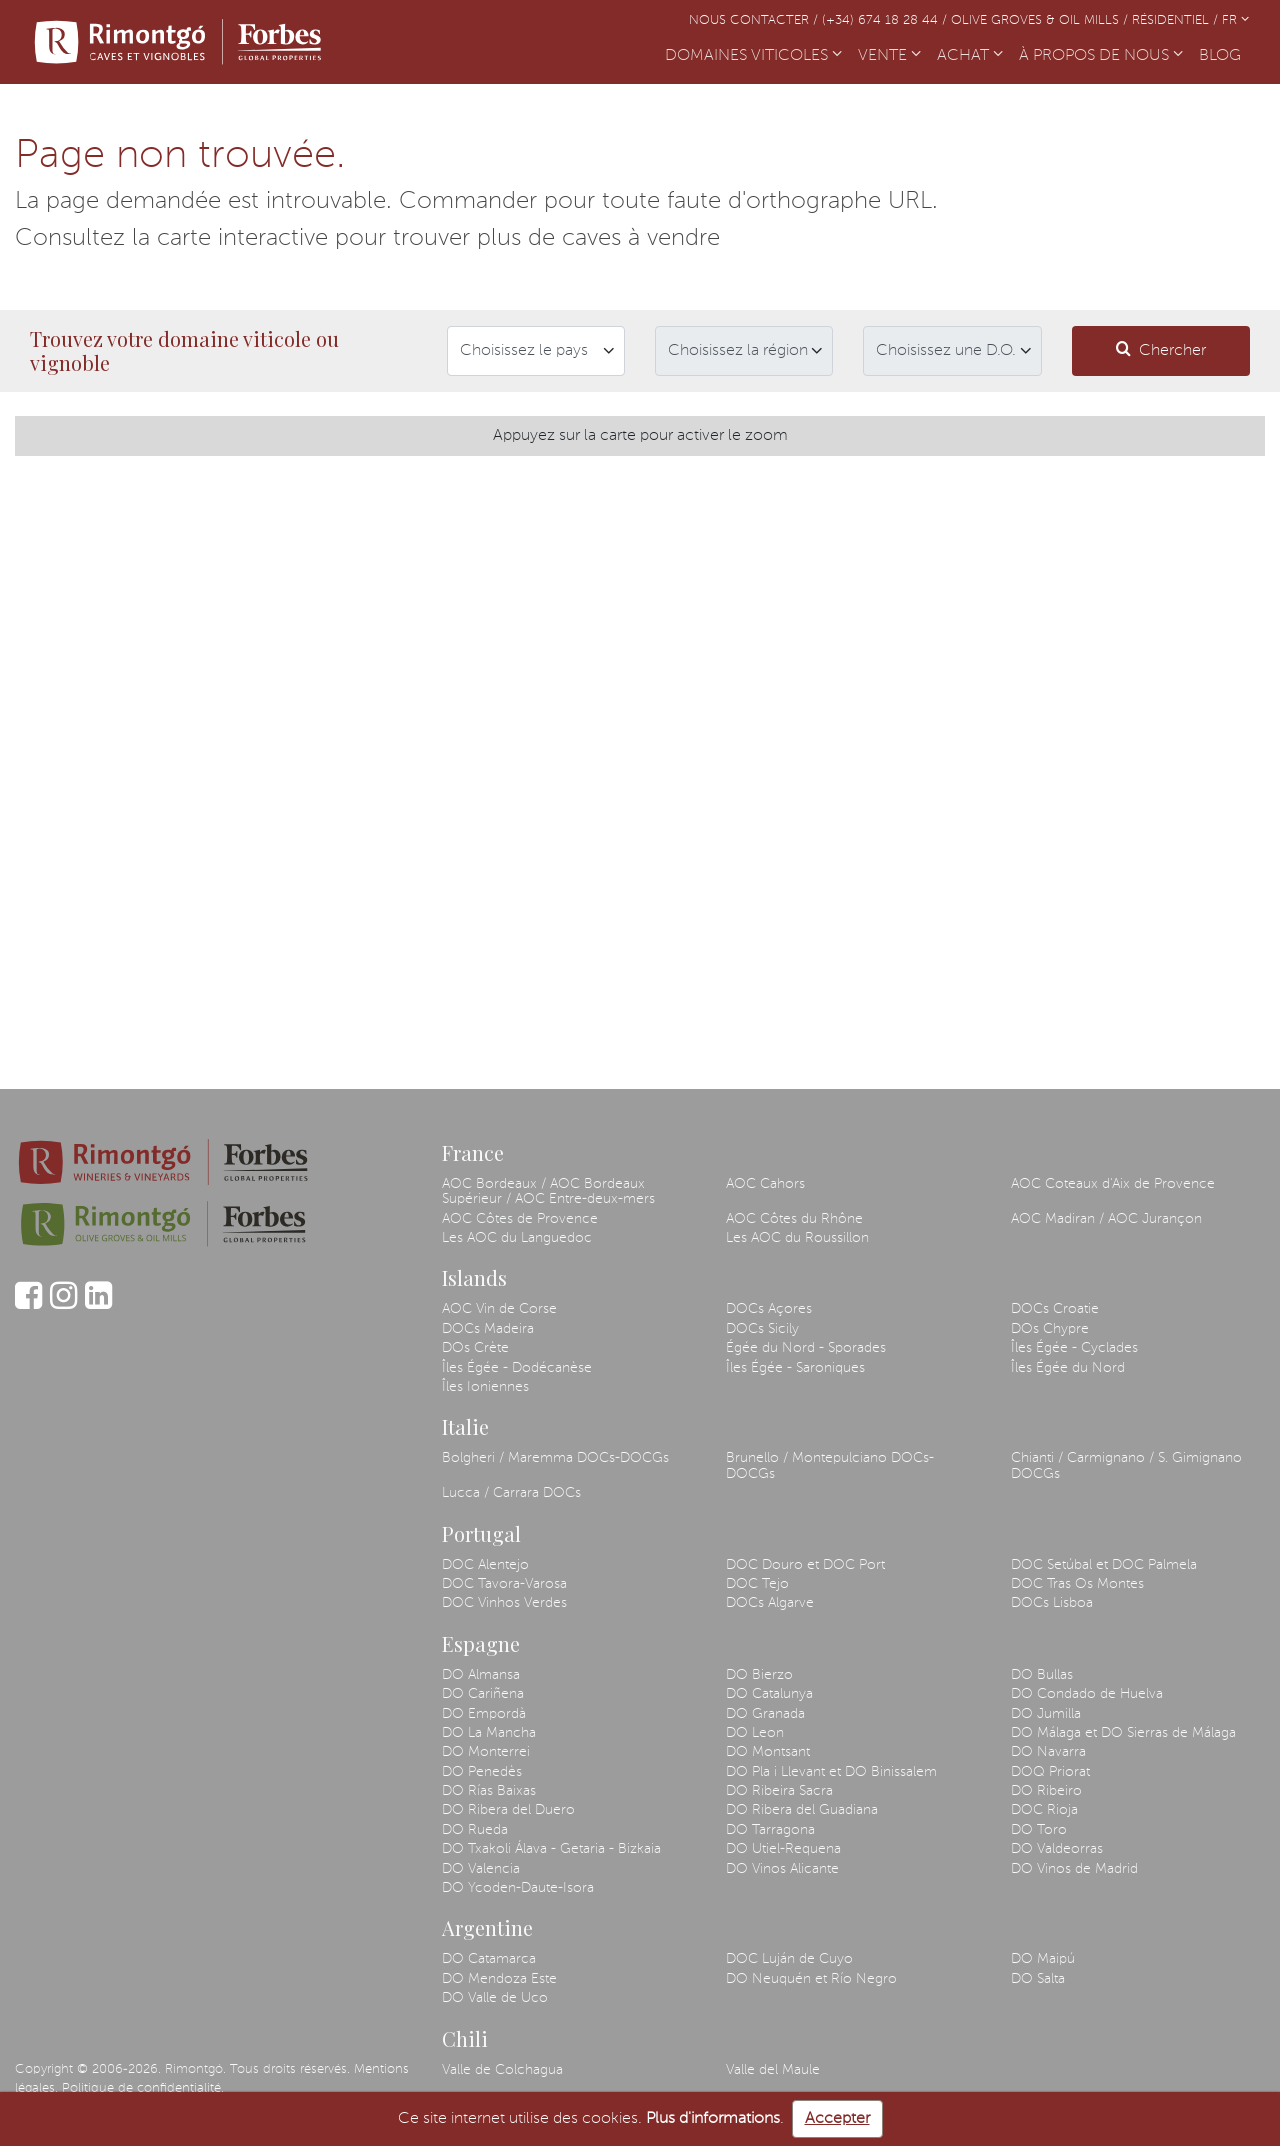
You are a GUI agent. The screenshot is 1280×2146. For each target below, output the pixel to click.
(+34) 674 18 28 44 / (886, 20)
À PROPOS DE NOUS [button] (1101, 56)
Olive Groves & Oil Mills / (1041, 20)
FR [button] (1235, 20)
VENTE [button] (889, 56)
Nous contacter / (755, 20)
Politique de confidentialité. (143, 2088)
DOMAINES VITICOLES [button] (753, 56)
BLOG (1224, 54)
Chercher (1161, 349)
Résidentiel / (1177, 20)
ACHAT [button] (970, 56)
